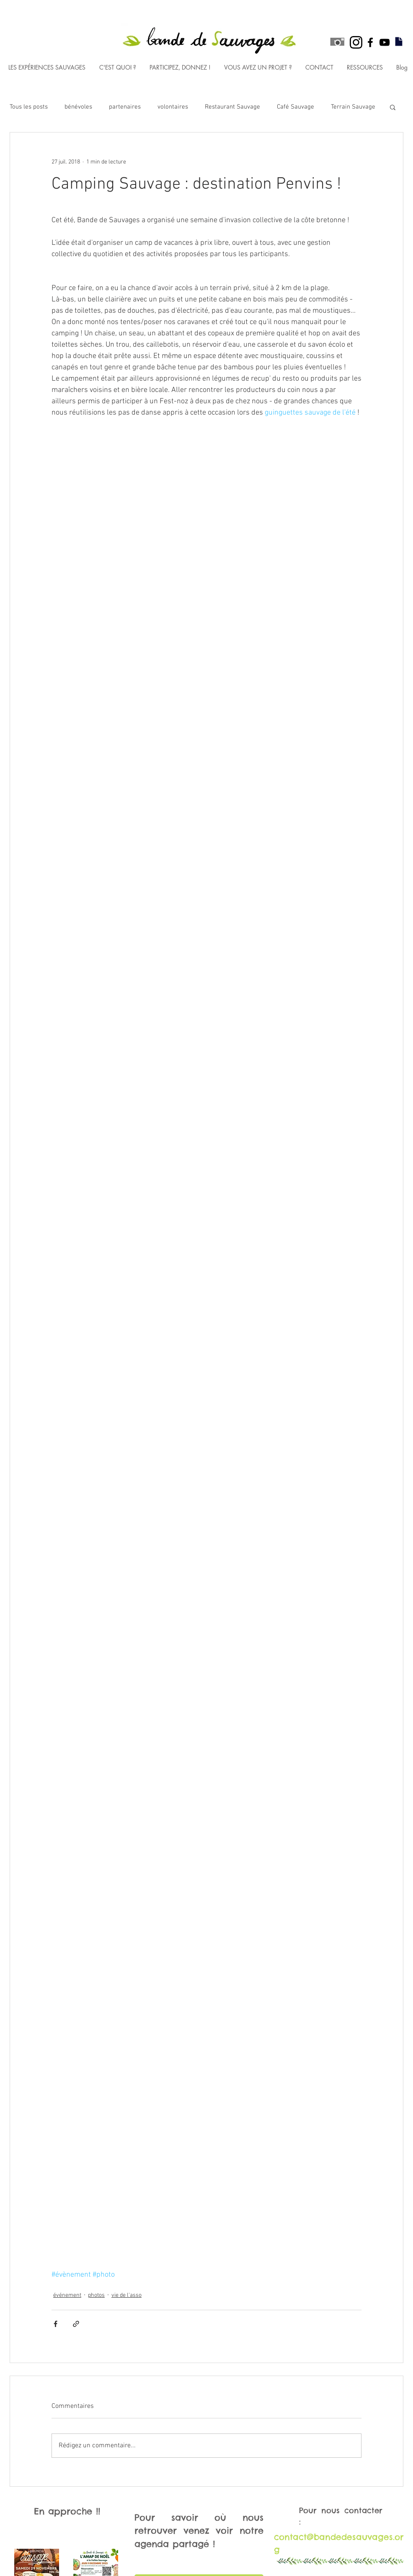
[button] (393, 107)
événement (67, 2295)
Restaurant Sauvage (232, 107)
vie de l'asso (126, 2295)
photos (96, 2295)
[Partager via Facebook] (55, 2324)
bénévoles (78, 107)
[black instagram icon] (356, 42)
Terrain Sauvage (353, 107)
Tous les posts (29, 107)
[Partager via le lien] (76, 2324)
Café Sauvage (295, 107)
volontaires (172, 107)
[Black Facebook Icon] (370, 42)
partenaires (125, 107)
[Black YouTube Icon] (384, 42)
